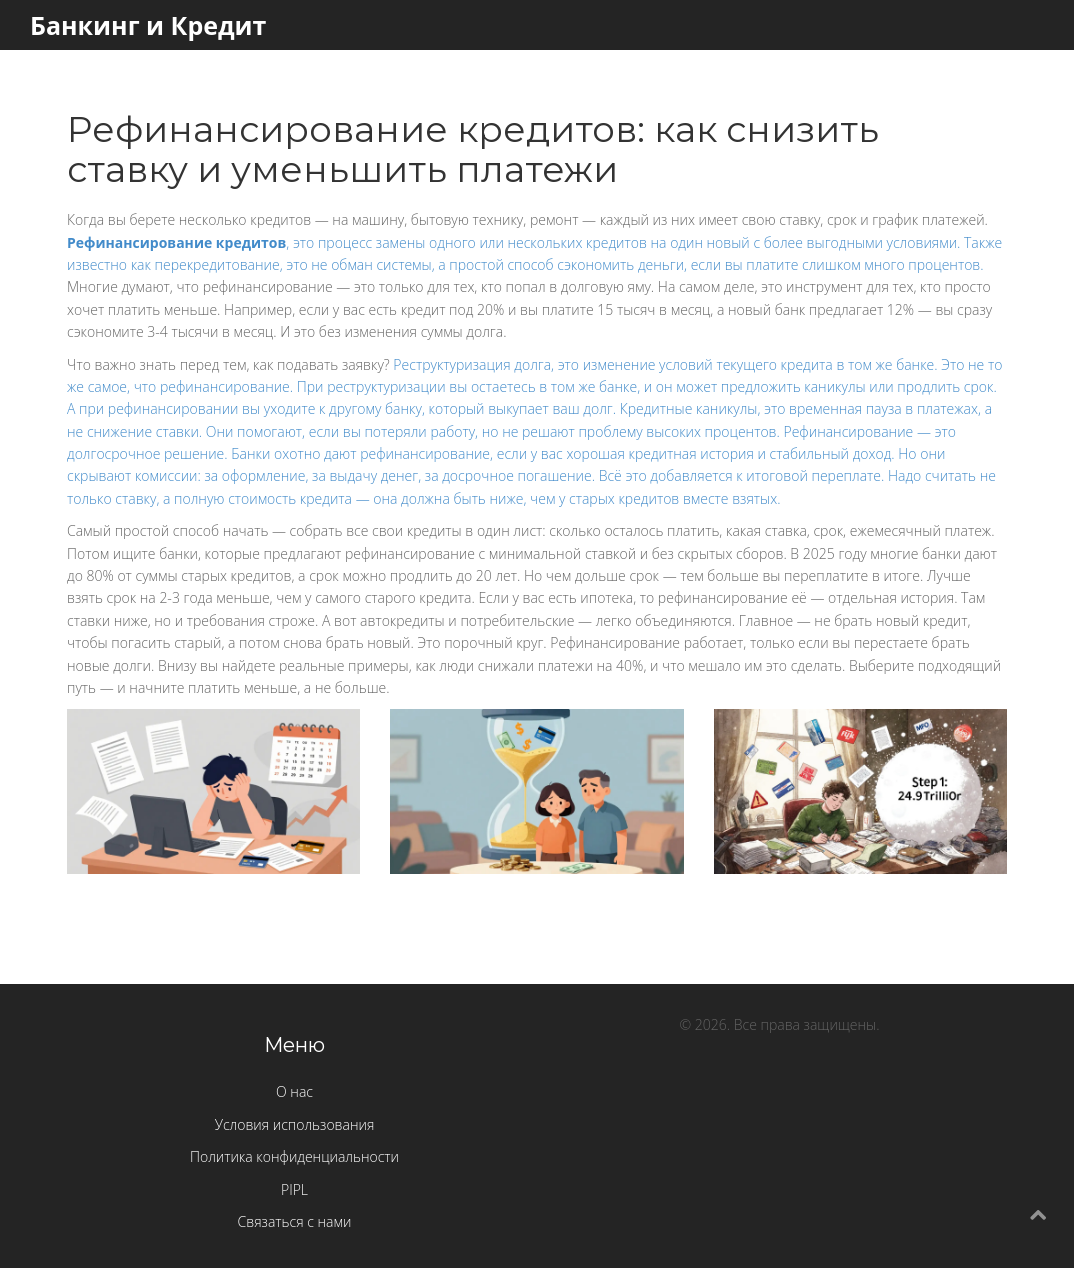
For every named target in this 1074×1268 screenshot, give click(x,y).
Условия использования (295, 1124)
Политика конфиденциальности (294, 1156)
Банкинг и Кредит (148, 25)
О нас (294, 1091)
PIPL (294, 1189)
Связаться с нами (295, 1221)
